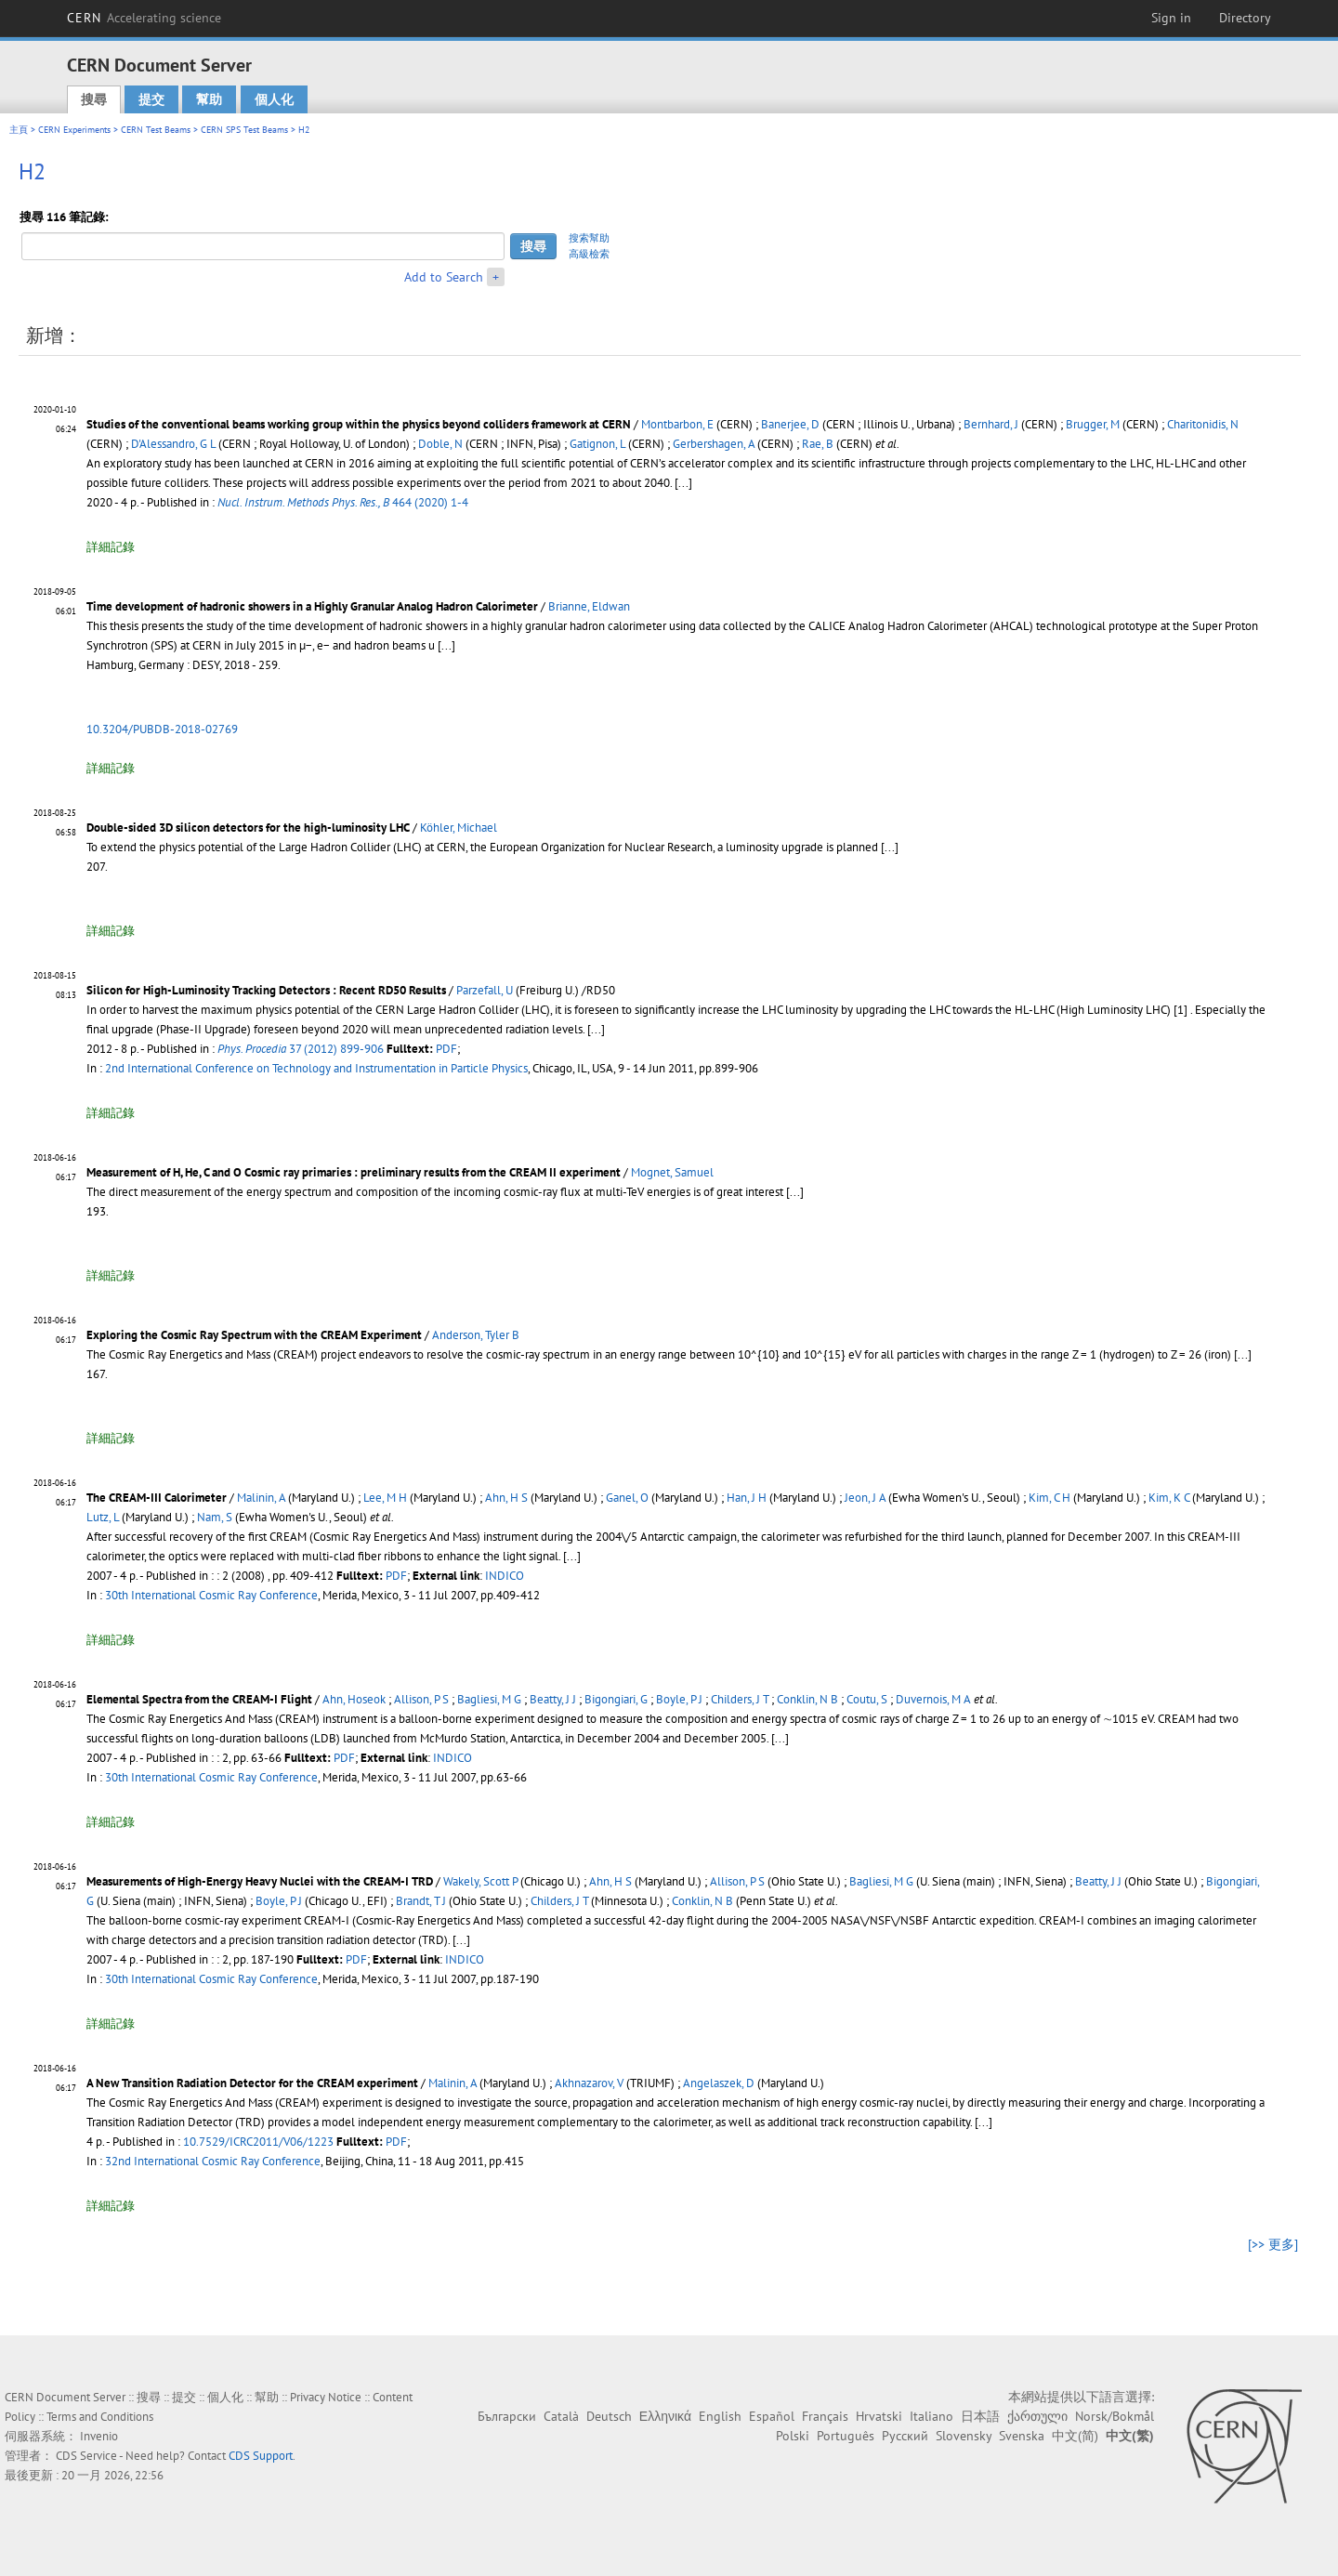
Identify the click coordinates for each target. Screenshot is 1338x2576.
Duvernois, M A (933, 1699)
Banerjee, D (790, 424)
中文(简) (1075, 2435)
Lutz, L (102, 1517)
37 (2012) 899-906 (300, 1049)
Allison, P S (421, 1699)
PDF (446, 1049)
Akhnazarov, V (589, 2083)
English (720, 2416)
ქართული (1037, 2416)
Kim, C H (1049, 1497)
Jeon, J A (865, 1497)
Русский (905, 2435)
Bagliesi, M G (489, 1699)
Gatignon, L (597, 444)
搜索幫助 (589, 237)
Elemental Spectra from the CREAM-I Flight (199, 1699)
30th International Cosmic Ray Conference (211, 1595)
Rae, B (817, 444)
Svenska (1021, 2435)
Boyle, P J (679, 1699)
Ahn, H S (506, 1497)
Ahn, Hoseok (354, 1699)
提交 (151, 99)
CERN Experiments (74, 130)
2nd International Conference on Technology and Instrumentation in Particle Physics (316, 1068)
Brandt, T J (421, 1901)
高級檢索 (589, 253)
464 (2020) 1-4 (342, 502)
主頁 (18, 130)
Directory (1245, 17)
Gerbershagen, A (713, 444)
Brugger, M (1093, 424)
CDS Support (261, 2456)
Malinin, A (261, 1497)
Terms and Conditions (99, 2417)
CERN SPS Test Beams (244, 130)
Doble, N (440, 444)
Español (771, 2416)
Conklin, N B (807, 1699)
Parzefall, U (484, 990)
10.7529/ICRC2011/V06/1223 (258, 2141)
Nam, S (214, 1517)
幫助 (209, 99)
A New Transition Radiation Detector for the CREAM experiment (252, 2083)
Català (561, 2416)
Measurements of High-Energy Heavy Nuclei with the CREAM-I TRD (259, 1881)
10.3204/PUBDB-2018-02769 (162, 729)
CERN (144, 17)
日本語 (980, 2416)
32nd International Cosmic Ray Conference (213, 2161)
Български (507, 2416)
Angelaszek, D (718, 2083)
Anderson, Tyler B (475, 1335)
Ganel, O (627, 1497)
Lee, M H (385, 1497)
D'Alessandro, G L (173, 444)
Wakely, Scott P (480, 1881)
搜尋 (94, 99)
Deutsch (609, 2416)
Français (825, 2416)
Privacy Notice (325, 2397)
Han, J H (747, 1497)
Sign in (1171, 17)
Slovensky (963, 2435)
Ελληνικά (665, 2416)
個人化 (274, 99)
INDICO (504, 1576)
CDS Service (86, 2456)
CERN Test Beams (155, 130)
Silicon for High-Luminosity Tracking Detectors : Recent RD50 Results (266, 990)
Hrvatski (879, 2416)
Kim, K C (1168, 1497)
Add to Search (443, 277)
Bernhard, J (991, 424)
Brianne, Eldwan (589, 606)
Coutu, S (866, 1699)
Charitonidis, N (1203, 424)
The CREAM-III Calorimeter (156, 1497)
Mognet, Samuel (672, 1172)
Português (845, 2435)
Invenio (99, 2436)
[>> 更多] (1273, 2244)
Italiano (931, 2416)
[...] (683, 483)
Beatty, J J (553, 1699)
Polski (792, 2435)
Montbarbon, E (677, 424)
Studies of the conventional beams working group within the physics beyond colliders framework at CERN (358, 424)
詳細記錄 (110, 547)
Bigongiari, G (616, 1699)
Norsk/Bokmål (1114, 2416)
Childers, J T (739, 1699)
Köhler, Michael (458, 827)
